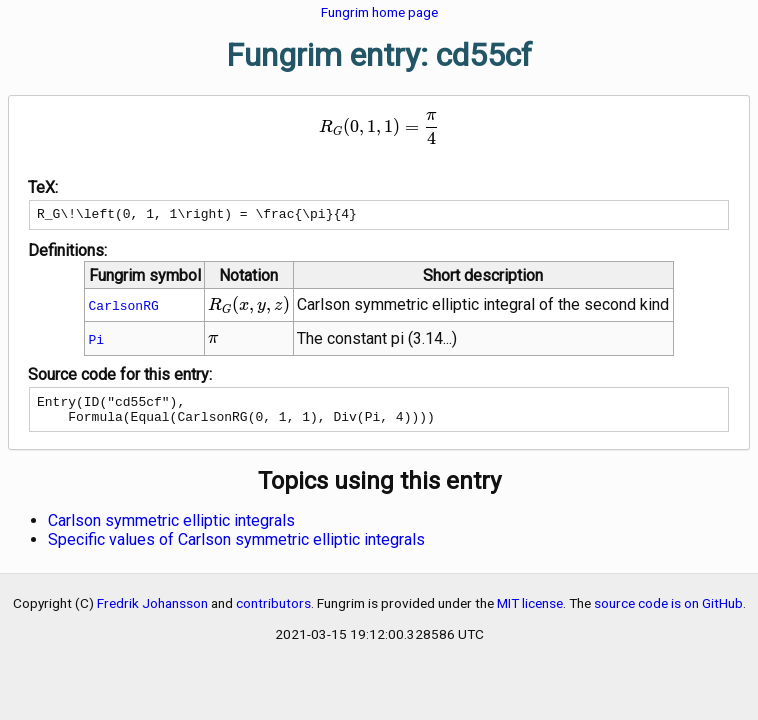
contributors (273, 612)
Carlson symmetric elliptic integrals (171, 529)
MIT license (530, 612)
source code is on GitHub (668, 612)
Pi (97, 342)
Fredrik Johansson (152, 612)
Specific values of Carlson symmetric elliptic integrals (236, 548)
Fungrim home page (379, 12)
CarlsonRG (124, 308)
